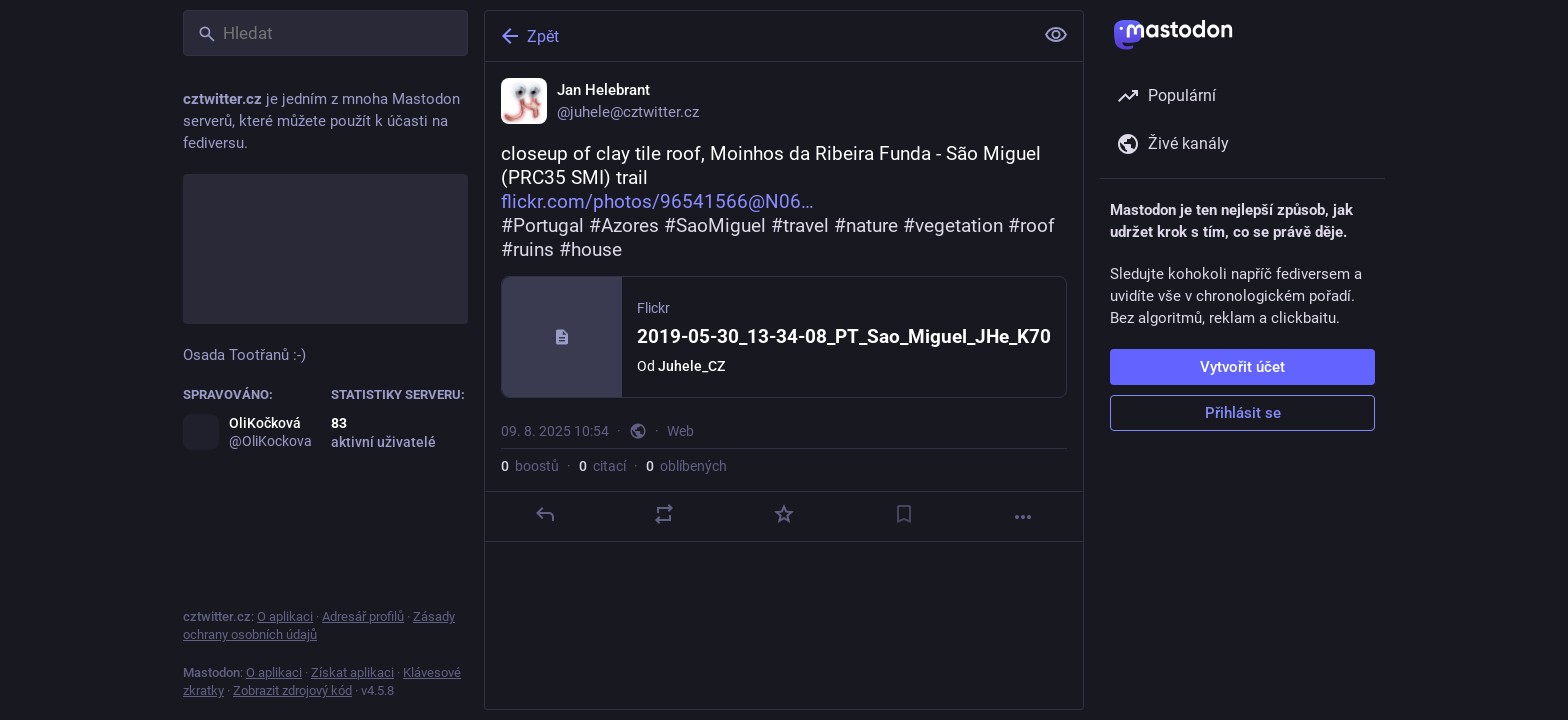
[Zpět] (757, 36)
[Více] (1023, 517)
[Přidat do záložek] (904, 514)
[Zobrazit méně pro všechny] (1056, 35)
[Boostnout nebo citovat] (664, 514)
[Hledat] (325, 33)
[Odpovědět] (545, 514)
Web (680, 431)
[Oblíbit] (784, 514)
